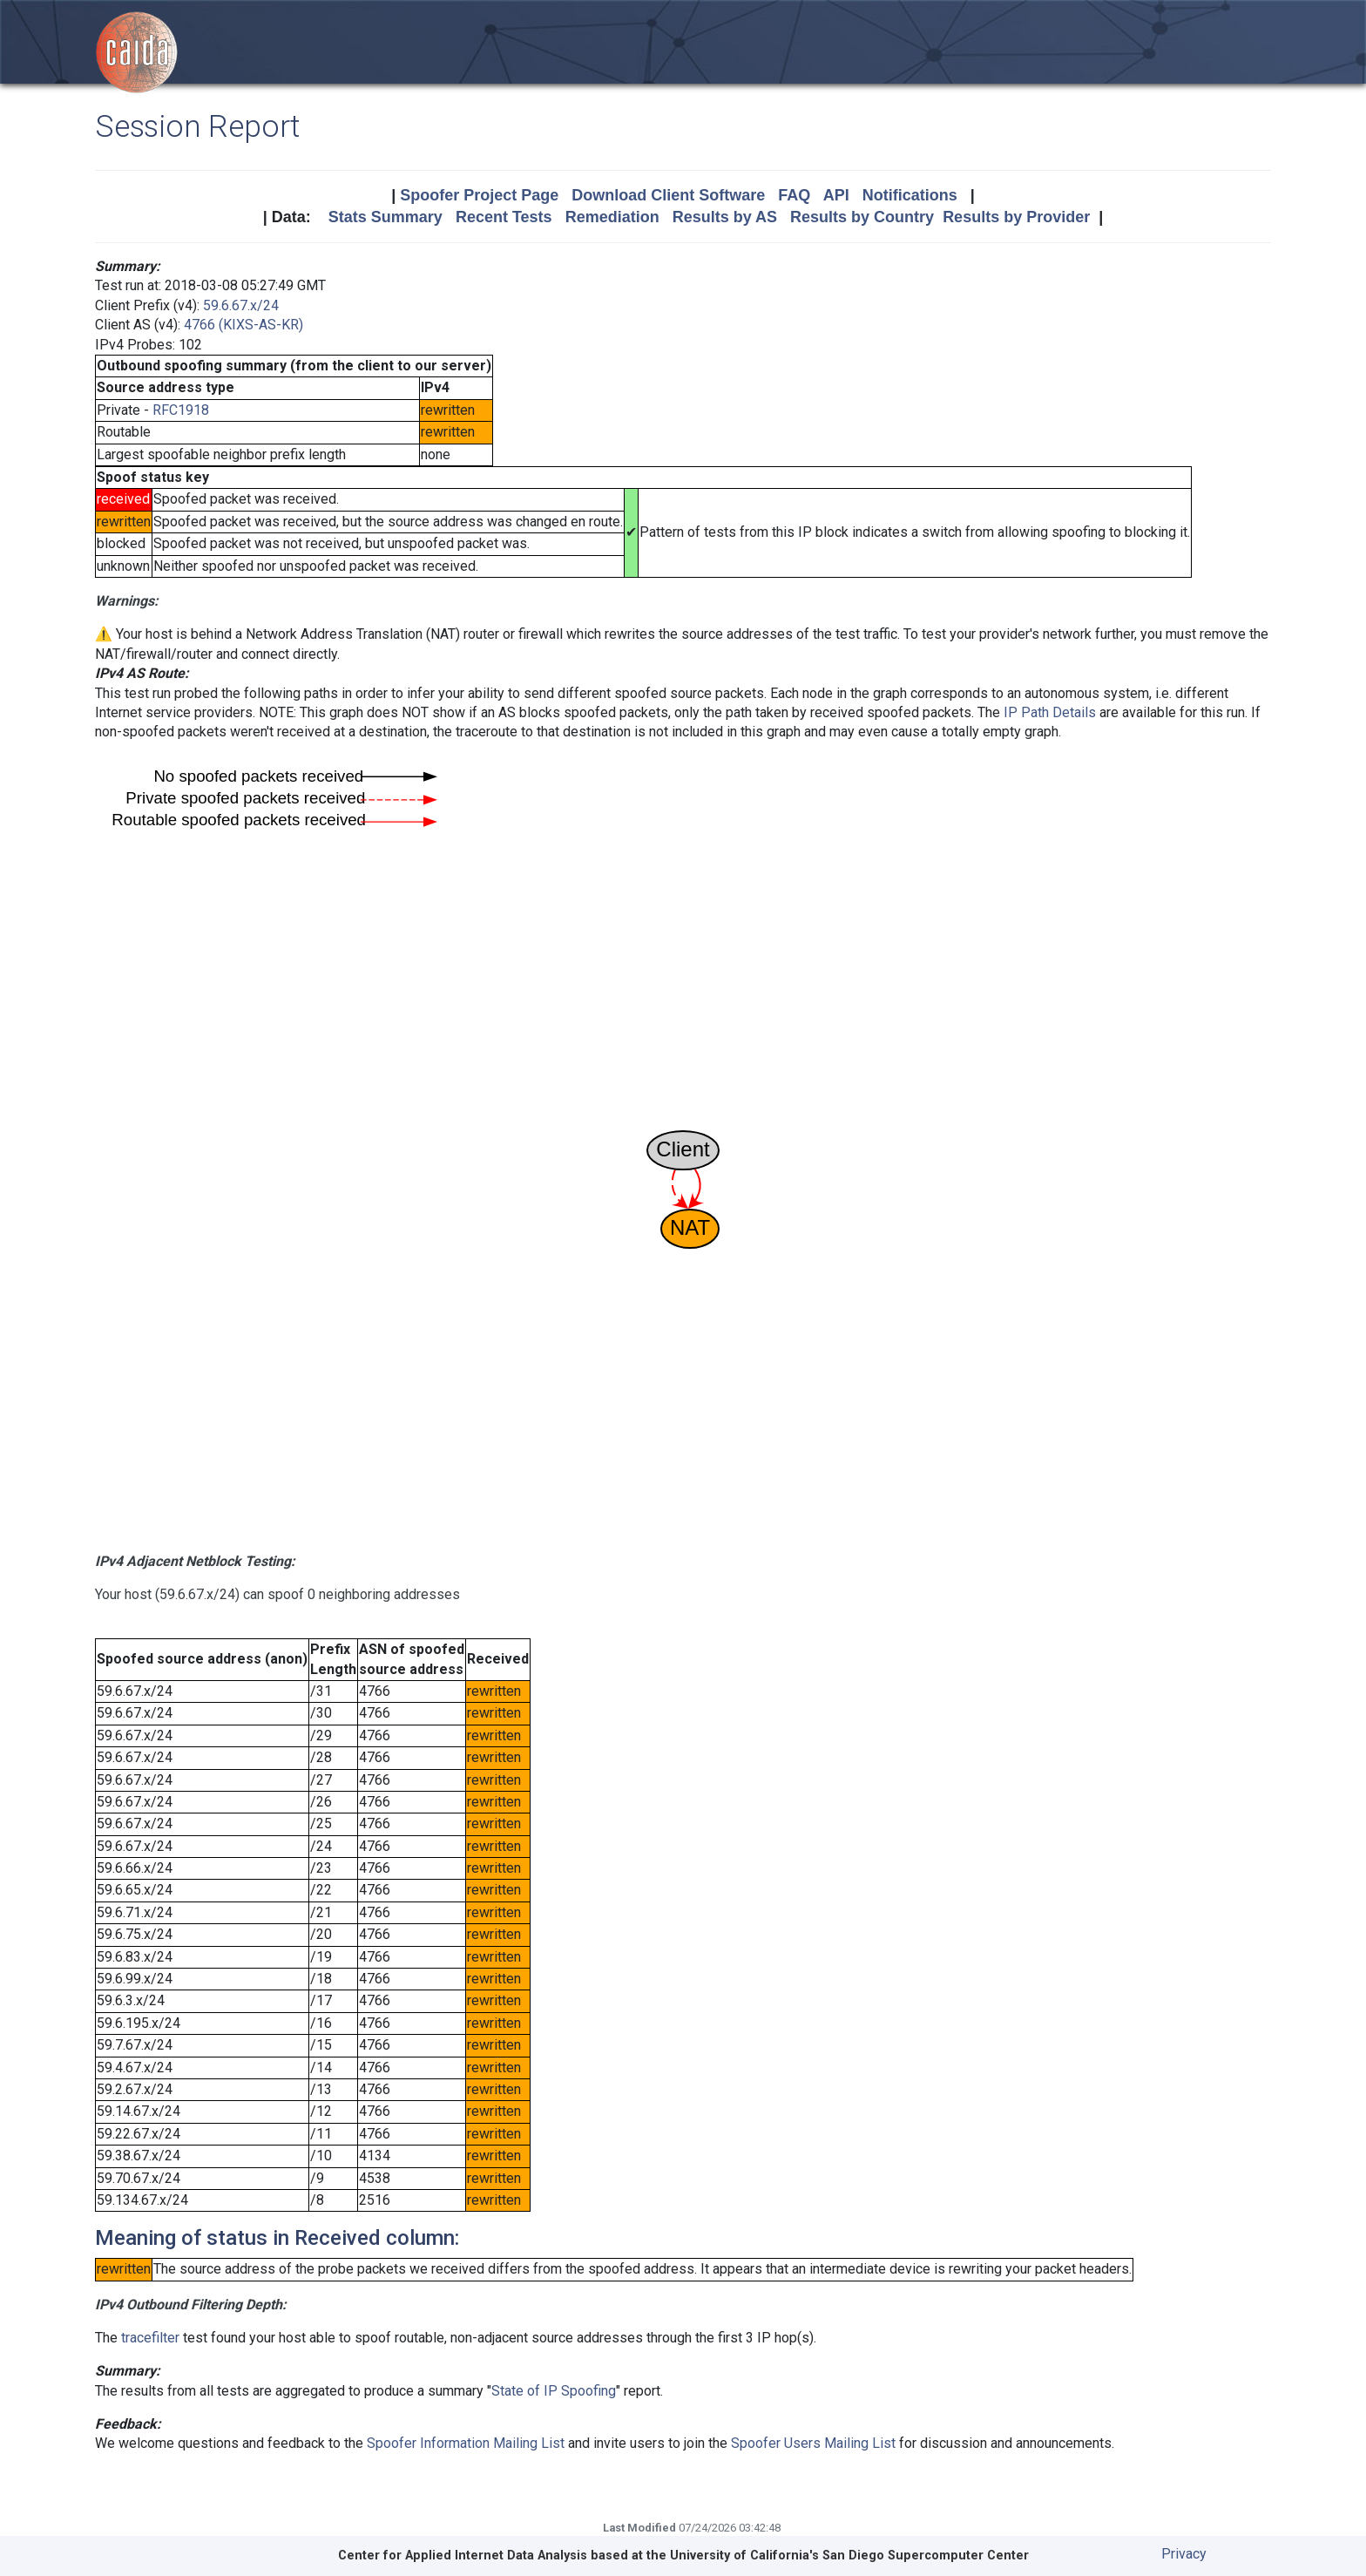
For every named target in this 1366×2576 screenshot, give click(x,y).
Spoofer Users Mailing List (813, 2443)
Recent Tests (504, 217)
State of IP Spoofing (553, 2391)
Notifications (909, 195)
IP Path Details (1050, 712)
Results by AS (725, 217)
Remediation (612, 217)
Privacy (1184, 2553)
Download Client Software (668, 195)
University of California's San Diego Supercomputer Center (849, 2555)
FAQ (794, 195)
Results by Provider (1016, 217)
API (836, 195)
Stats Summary (385, 217)
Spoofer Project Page (479, 195)
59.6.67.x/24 (241, 305)
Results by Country (862, 217)
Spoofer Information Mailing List (466, 2443)
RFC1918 (180, 410)
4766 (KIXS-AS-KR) (243, 324)
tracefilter (150, 2337)
